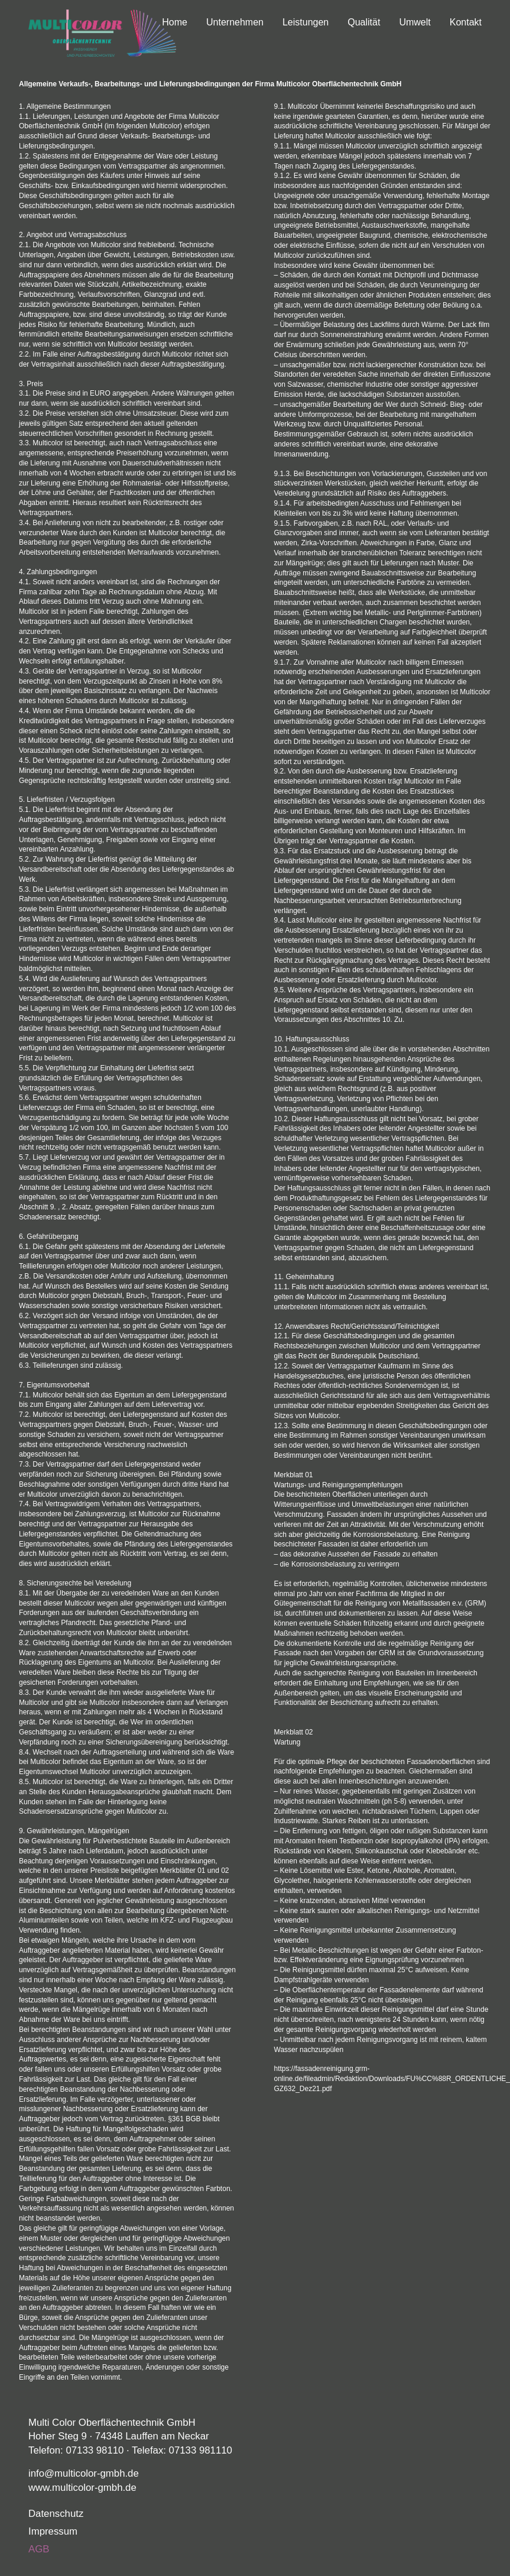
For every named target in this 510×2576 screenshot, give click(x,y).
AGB (38, 2549)
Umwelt (414, 22)
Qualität (363, 22)
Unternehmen (235, 22)
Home (174, 22)
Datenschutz (55, 2513)
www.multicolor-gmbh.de (82, 2487)
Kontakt (466, 22)
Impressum (52, 2531)
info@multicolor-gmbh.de (83, 2473)
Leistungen (305, 22)
